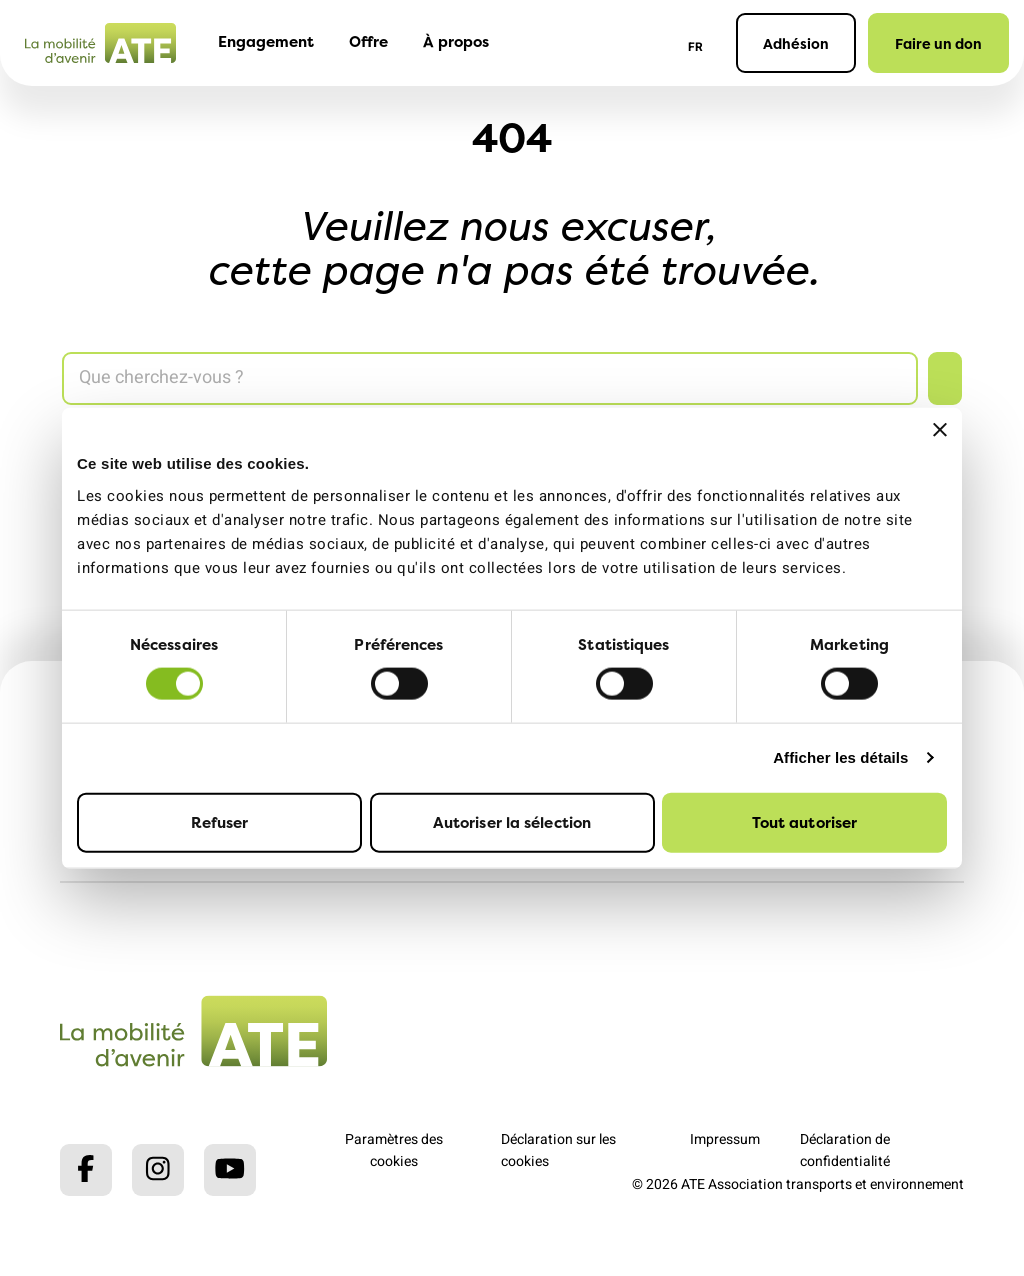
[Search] (490, 378)
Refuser (220, 821)
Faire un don (938, 43)
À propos (456, 41)
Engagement (266, 41)
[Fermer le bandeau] (940, 430)
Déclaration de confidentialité (845, 1150)
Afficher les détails (840, 757)
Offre (368, 41)
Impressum (725, 1139)
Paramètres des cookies (394, 1150)
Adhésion (796, 43)
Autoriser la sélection (512, 821)
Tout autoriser (804, 821)
